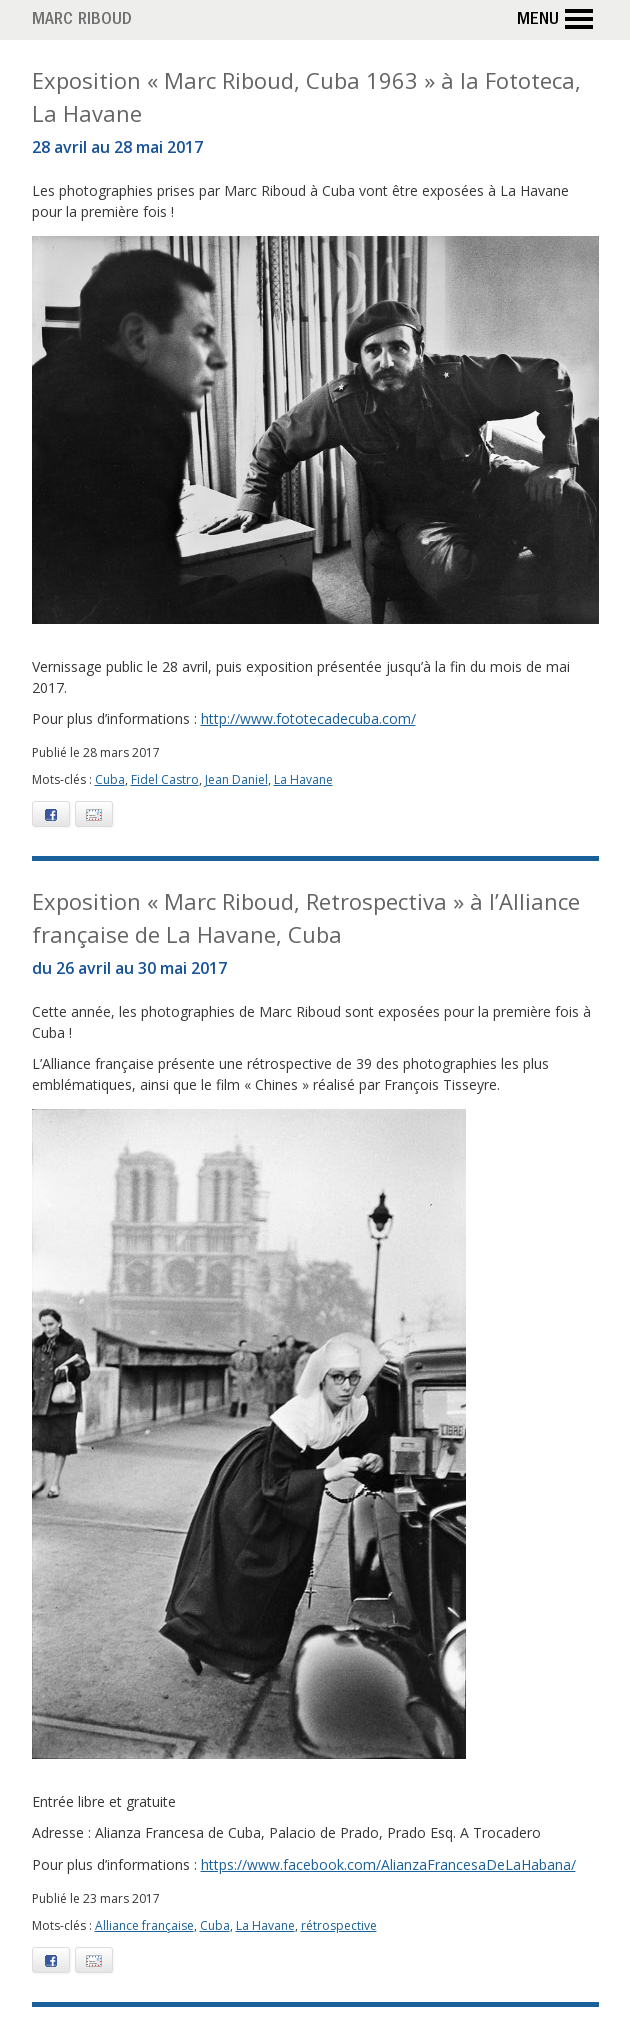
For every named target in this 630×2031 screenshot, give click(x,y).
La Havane (303, 779)
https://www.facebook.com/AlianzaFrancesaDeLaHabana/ (388, 1864)
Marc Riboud (82, 21)
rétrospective (339, 1925)
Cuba (110, 779)
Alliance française (144, 1925)
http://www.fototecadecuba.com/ (308, 718)
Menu (558, 20)
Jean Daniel (236, 779)
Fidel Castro (165, 779)
